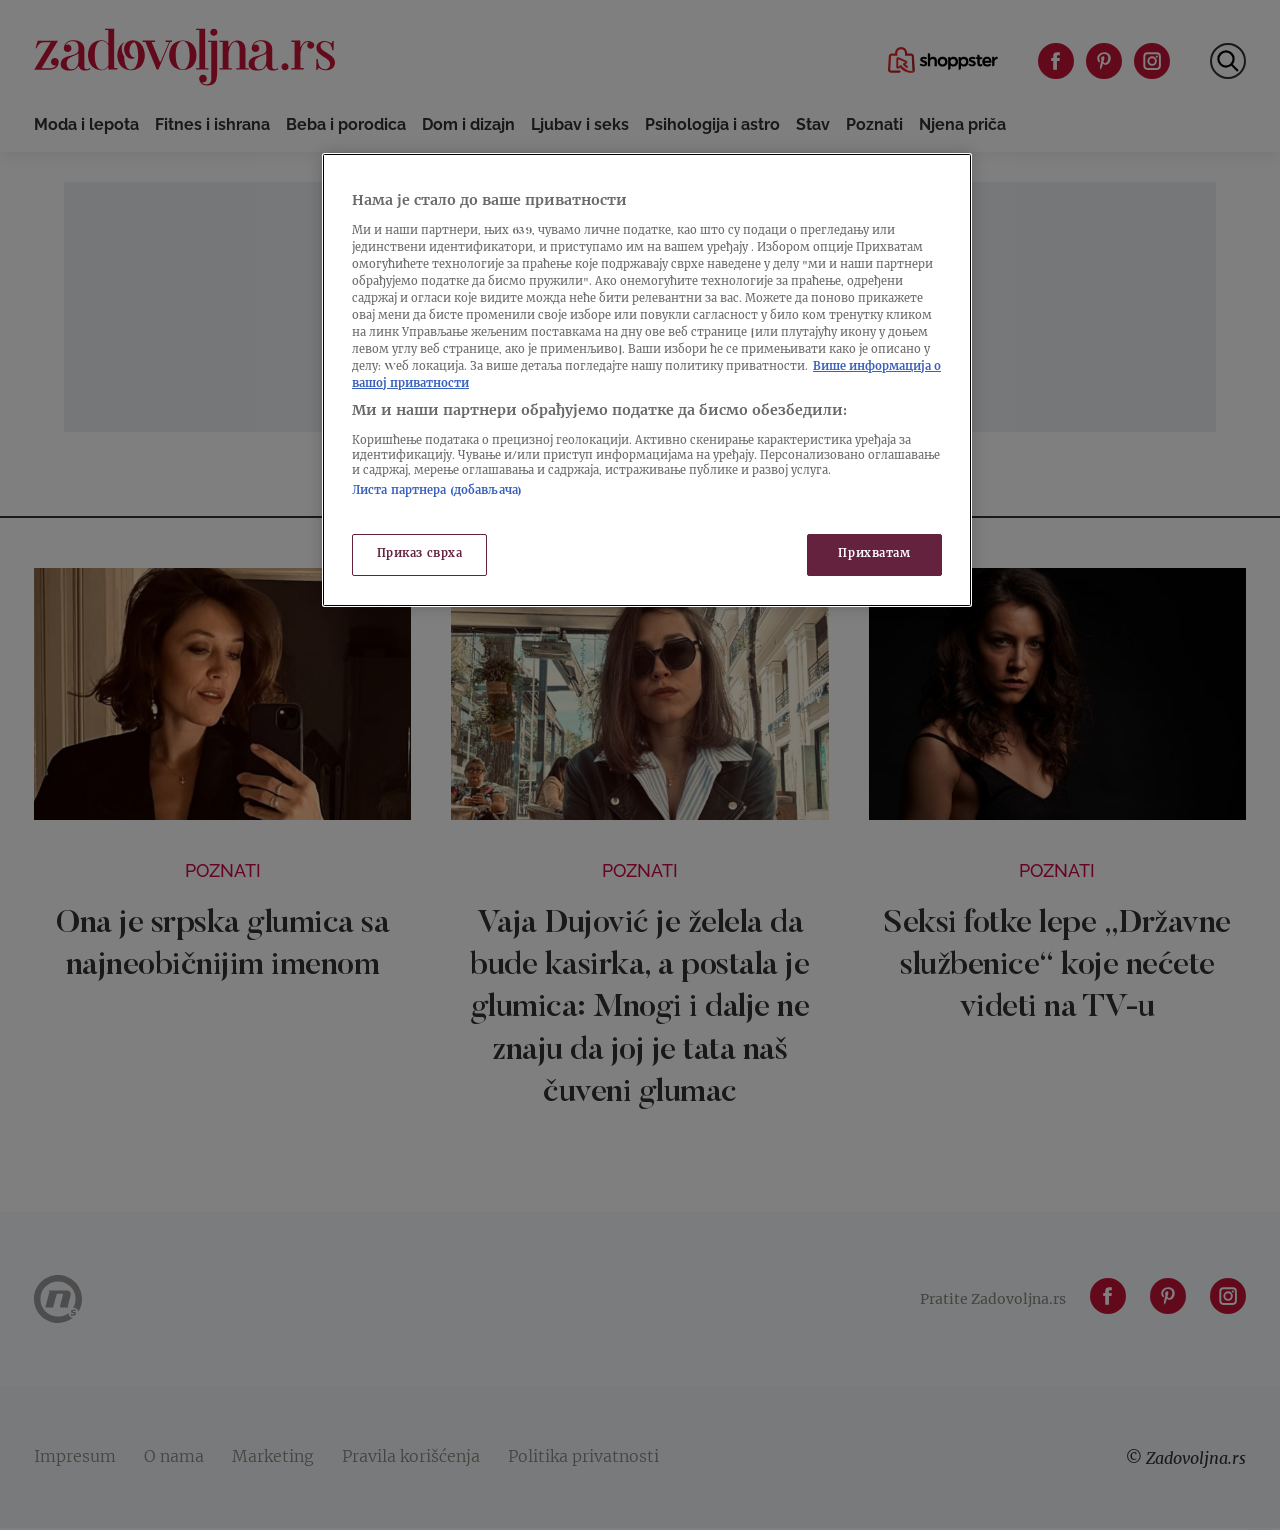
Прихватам (874, 554)
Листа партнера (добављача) (437, 491)
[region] (647, 380)
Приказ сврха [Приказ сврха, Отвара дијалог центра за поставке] (420, 554)
